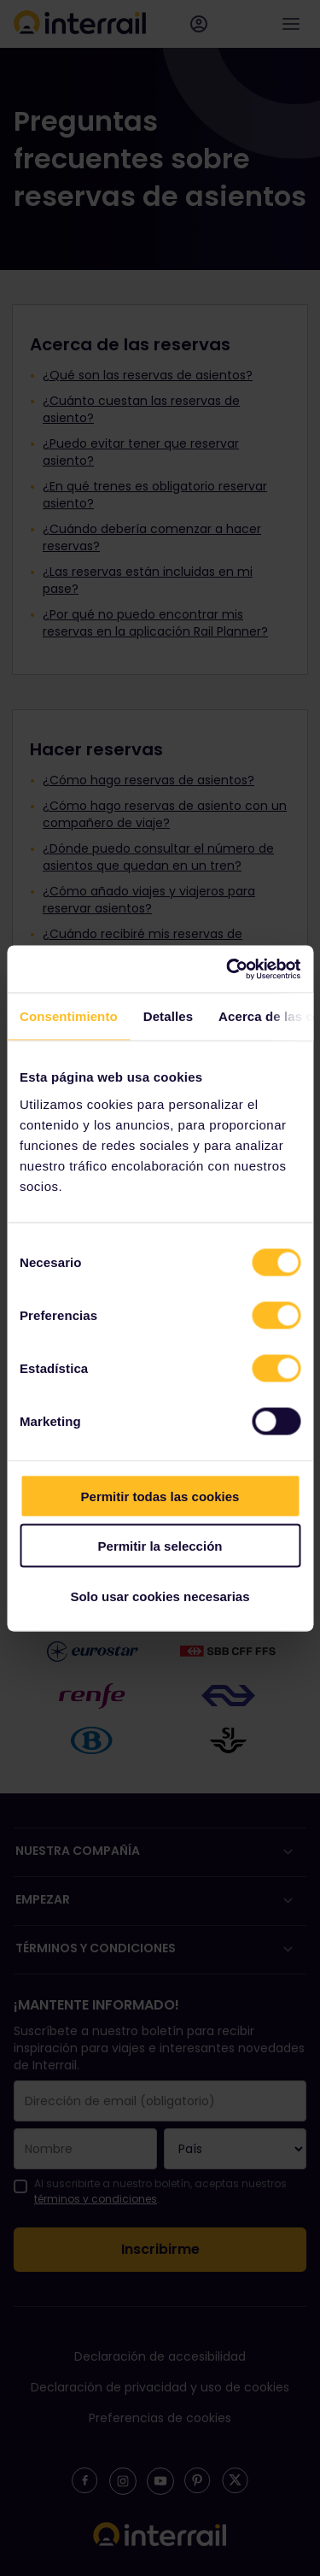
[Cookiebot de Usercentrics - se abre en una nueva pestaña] (227, 969)
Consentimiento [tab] (69, 1016)
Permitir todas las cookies (160, 1495)
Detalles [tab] (168, 1016)
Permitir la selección (160, 1546)
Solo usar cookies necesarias (159, 1595)
